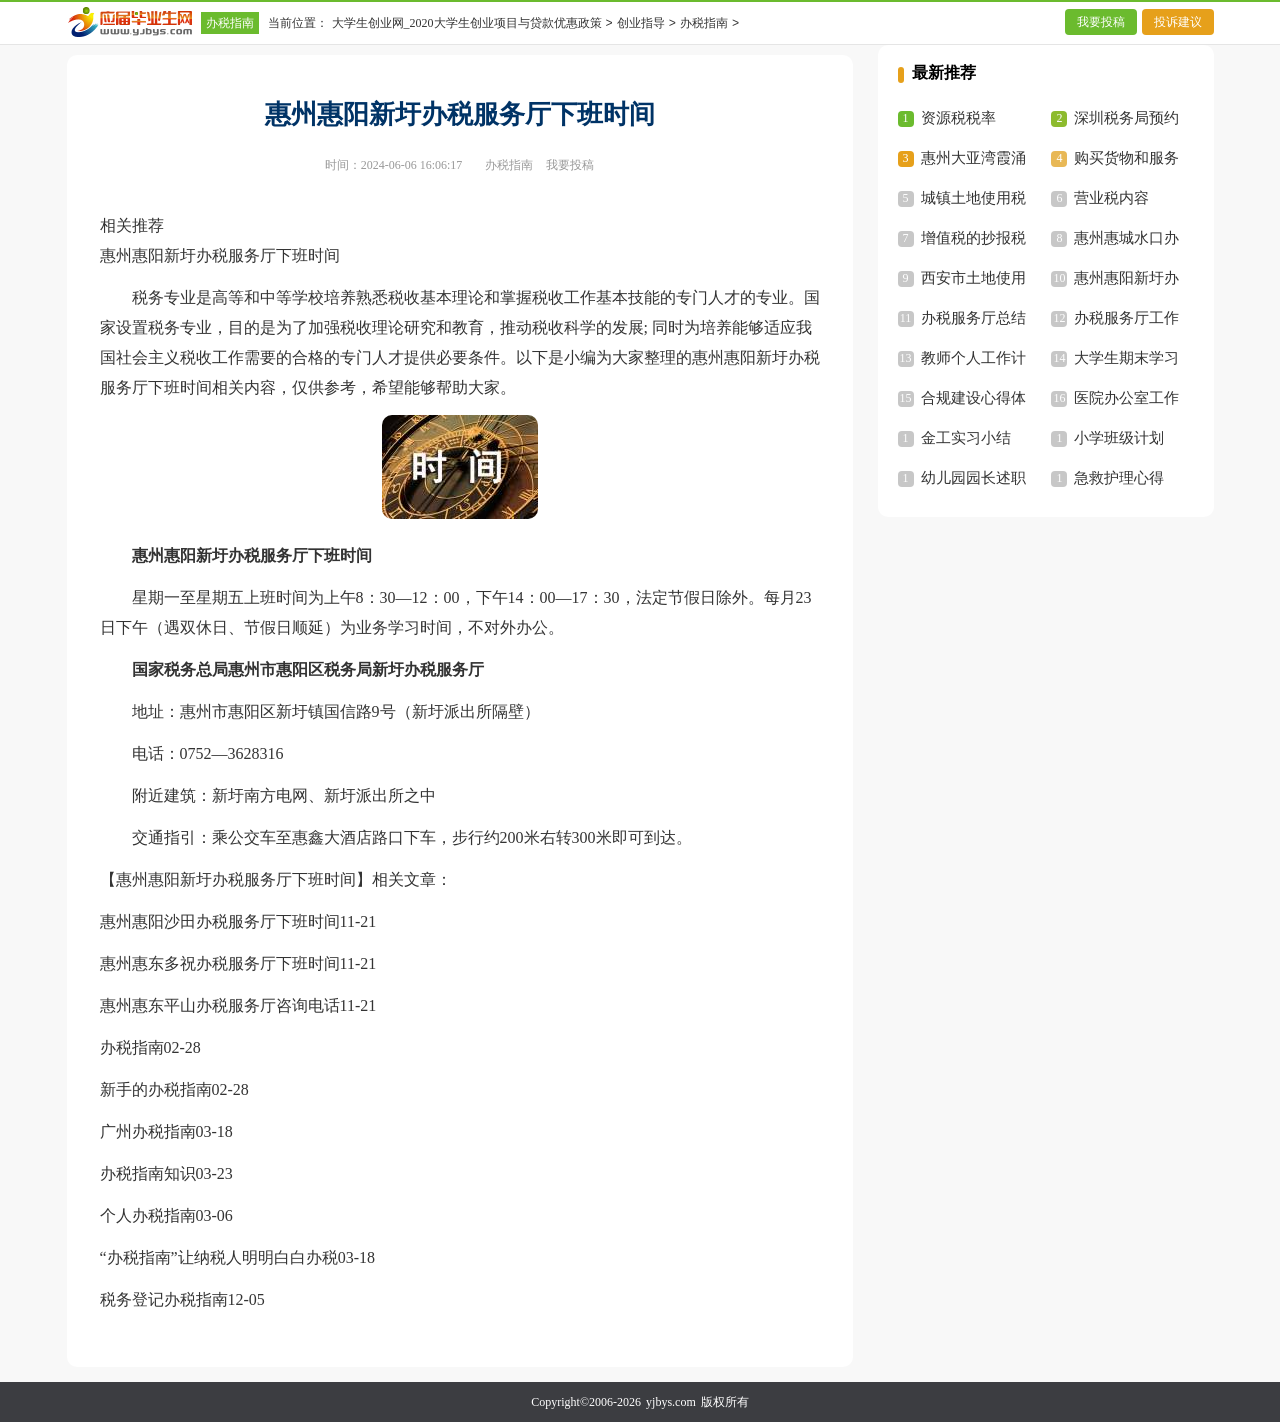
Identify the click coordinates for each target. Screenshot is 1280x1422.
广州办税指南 (148, 1131)
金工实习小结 (966, 438)
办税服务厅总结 (973, 318)
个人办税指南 (148, 1215)
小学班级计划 (1119, 438)
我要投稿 (1101, 22)
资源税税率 (958, 118)
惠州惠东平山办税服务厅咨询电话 (220, 1005)
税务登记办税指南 (164, 1299)
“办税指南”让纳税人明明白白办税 (219, 1257)
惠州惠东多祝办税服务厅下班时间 (220, 963)
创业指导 (641, 23)
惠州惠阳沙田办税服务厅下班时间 (220, 921)
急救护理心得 (1119, 478)
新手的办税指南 (156, 1089)
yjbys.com (671, 1402)
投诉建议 (1178, 22)
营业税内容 (1111, 198)
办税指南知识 (148, 1173)
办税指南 (230, 23)
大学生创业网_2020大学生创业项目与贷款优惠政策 (467, 23)
